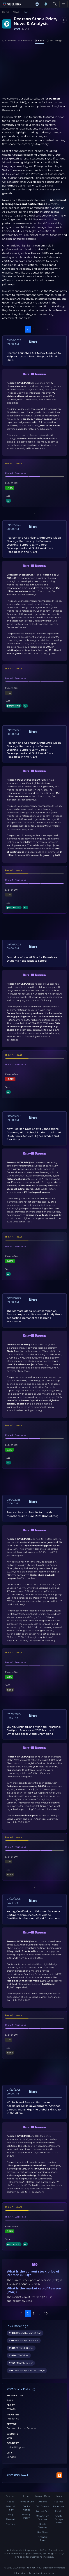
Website (12, 2434)
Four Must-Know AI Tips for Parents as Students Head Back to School (32, 959)
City (9, 2452)
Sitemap (10, 2524)
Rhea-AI (10, 2519)
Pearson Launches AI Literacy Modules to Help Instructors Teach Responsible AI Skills (34, 356)
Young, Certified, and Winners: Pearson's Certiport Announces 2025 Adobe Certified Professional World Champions (34, 1915)
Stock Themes (42, 2526)
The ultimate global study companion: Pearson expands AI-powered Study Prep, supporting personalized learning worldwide (34, 1316)
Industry (13, 2414)
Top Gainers (42, 2506)
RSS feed (58, 2501)
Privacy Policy (26, 2516)
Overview (9, 40)
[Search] (55, 4)
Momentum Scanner (42, 2518)
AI (8, 500)
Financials (25, 40)
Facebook (58, 2506)
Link (9, 2438)
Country (13, 2443)
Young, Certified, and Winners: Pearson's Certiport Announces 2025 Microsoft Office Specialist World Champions (34, 1730)
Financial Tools (42, 2539)
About (10, 2501)
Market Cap (15, 2395)
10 (46, 329)
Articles (42, 2501)
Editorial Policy (10, 2508)
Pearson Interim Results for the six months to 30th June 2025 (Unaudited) (32, 1514)
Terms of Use (26, 2501)
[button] (37, 4)
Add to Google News (59, 2519)
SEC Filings (54, 40)
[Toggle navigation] (63, 4)
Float (11, 2405)
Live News (42, 2532)
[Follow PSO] (64, 20)
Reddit (58, 2511)
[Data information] (34, 2389)
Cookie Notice (26, 2508)
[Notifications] (46, 4)
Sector (12, 2424)
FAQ (10, 2514)
